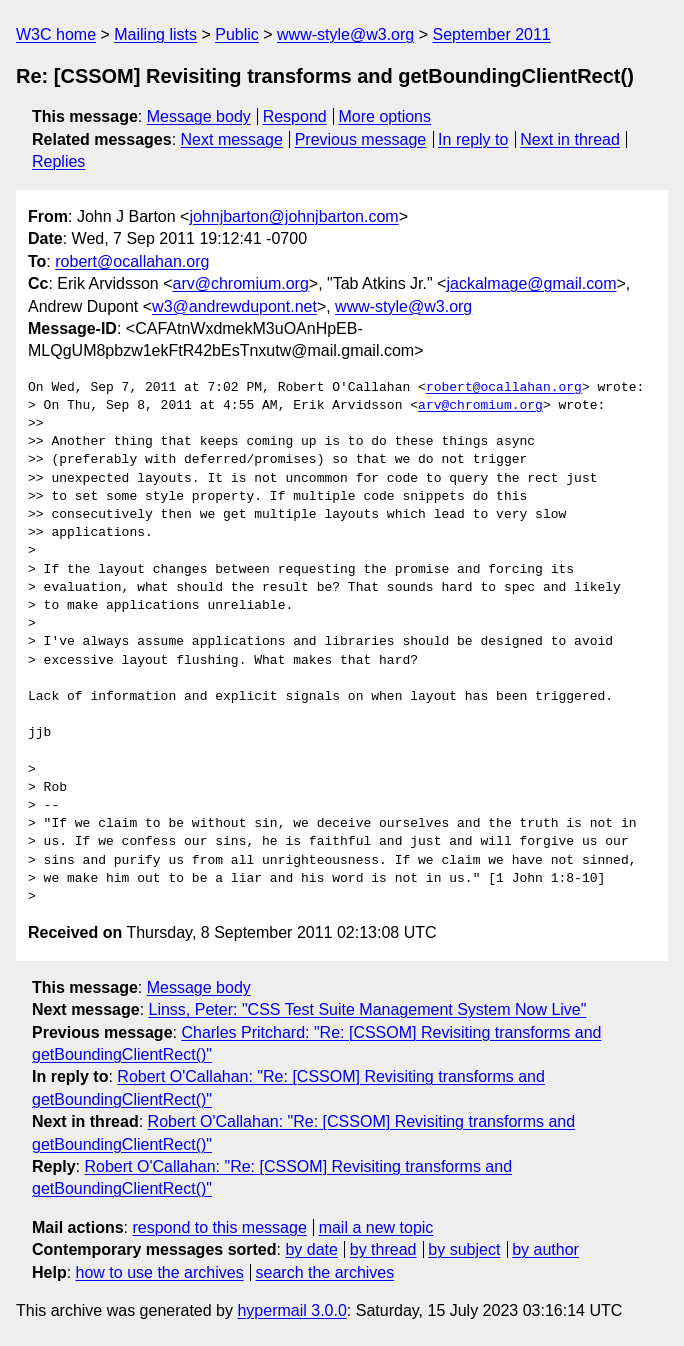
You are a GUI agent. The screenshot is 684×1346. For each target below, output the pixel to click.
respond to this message (219, 1227)
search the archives (325, 1272)
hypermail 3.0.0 (291, 1310)
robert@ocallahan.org (132, 261)
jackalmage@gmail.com (531, 283)
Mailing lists (155, 34)
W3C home (56, 34)
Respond (295, 116)
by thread (383, 1249)
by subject (464, 1249)
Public (237, 34)
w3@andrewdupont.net (234, 306)
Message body (199, 116)
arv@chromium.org (241, 283)
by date (311, 1249)
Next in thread (570, 139)
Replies (58, 161)
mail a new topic (376, 1227)
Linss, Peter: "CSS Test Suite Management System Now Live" (368, 1009)
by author (545, 1249)
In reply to (473, 139)
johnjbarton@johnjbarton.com (293, 216)
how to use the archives (160, 1272)
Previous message (361, 139)
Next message (232, 139)
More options (385, 116)
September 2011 (491, 34)
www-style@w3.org (345, 34)
